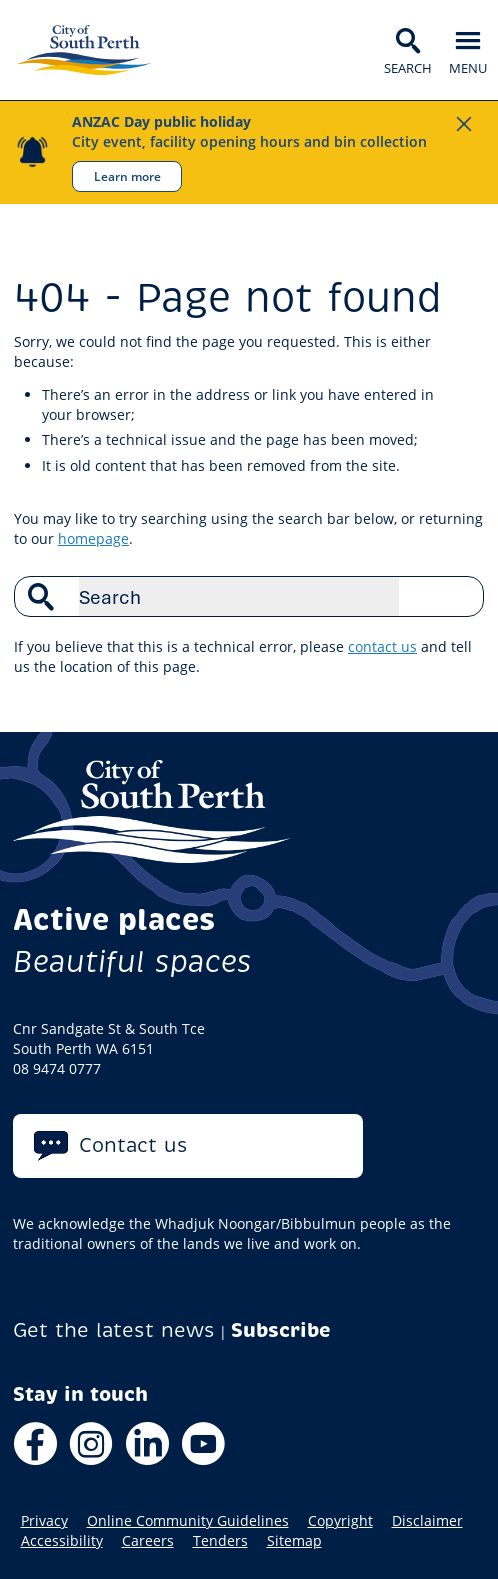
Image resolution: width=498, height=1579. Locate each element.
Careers (148, 1541)
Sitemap (294, 1541)
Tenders (220, 1541)
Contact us (133, 1145)
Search (458, 596)
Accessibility (62, 1541)
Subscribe (281, 1330)
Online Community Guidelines (188, 1521)
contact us (382, 646)
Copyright (340, 1521)
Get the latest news (114, 1330)
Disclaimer (427, 1521)
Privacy (44, 1521)
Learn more (127, 176)
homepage (93, 538)
